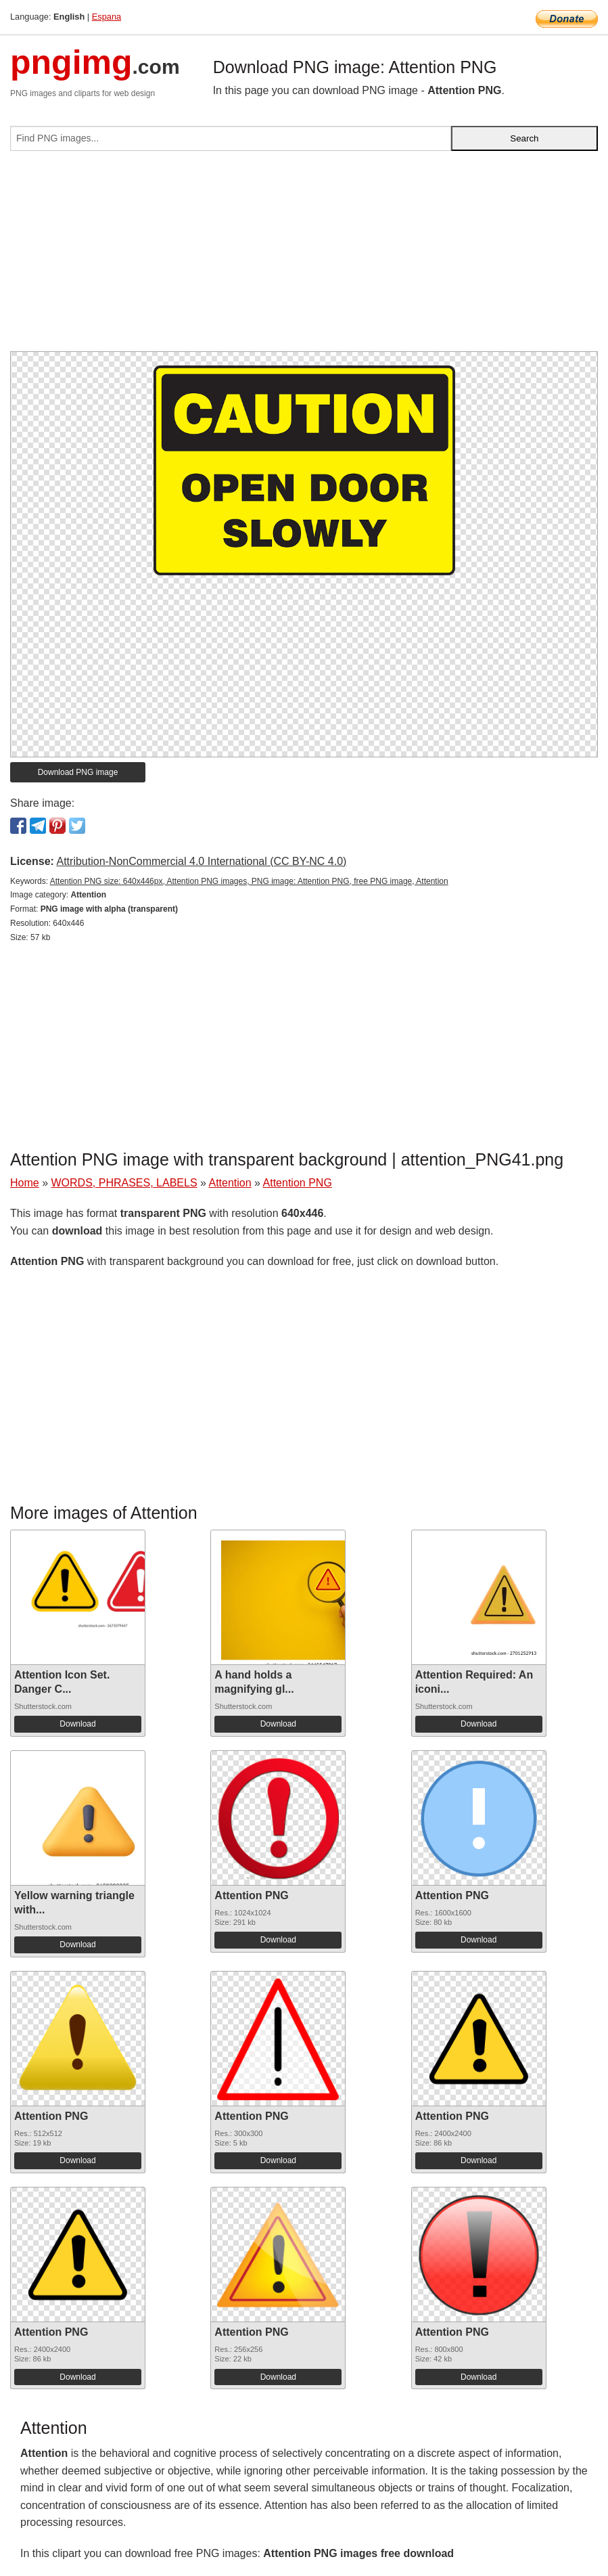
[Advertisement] (304, 256)
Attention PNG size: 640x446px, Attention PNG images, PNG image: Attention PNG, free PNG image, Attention (249, 881)
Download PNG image (78, 772)
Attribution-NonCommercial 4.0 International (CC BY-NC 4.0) (201, 861)
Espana (106, 17)
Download (77, 1724)
